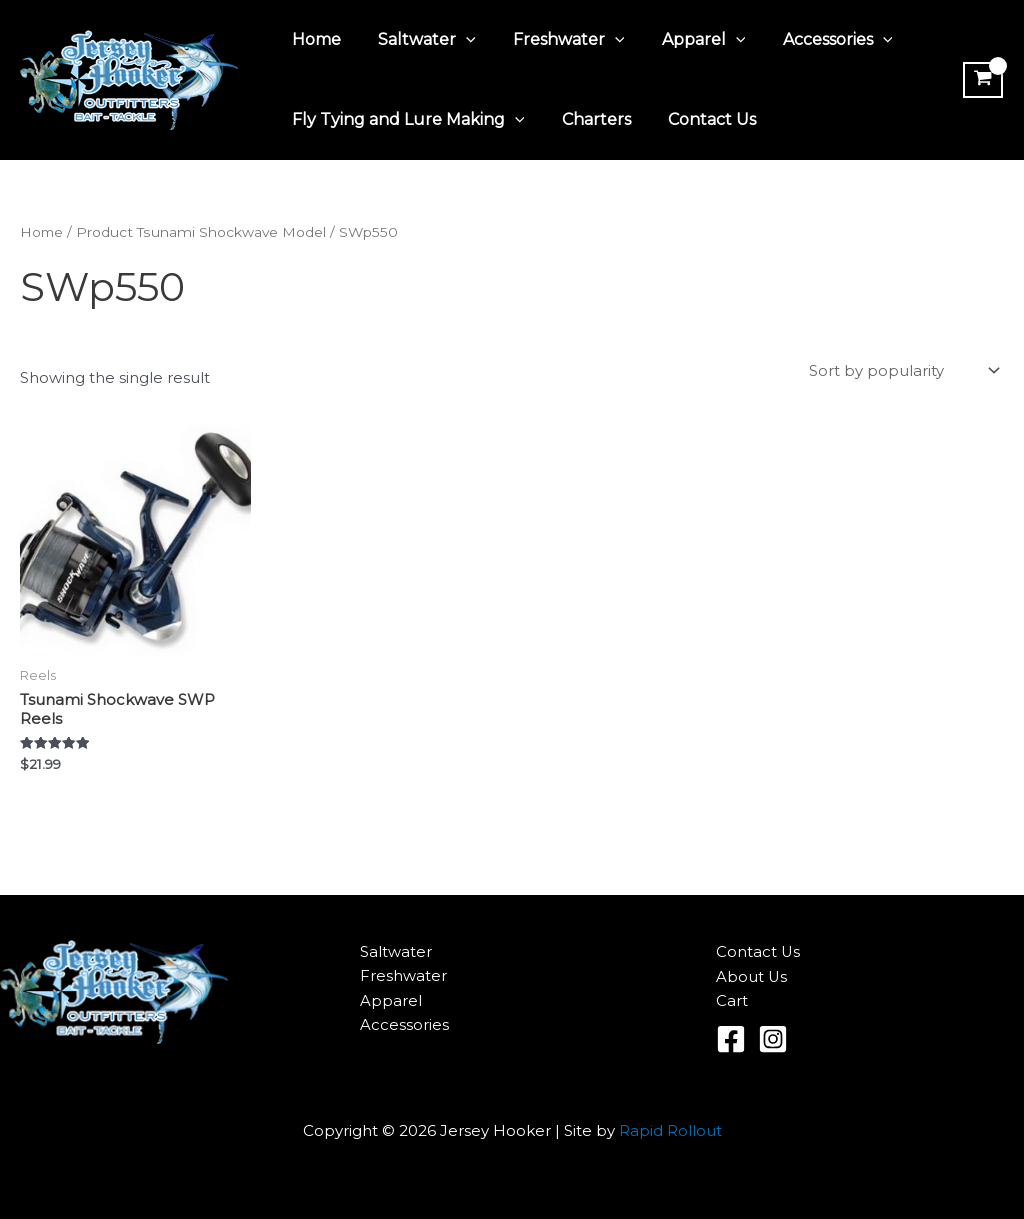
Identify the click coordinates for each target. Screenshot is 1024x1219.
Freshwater (556, 40)
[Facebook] (731, 1039)
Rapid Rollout (670, 1130)
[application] (458, 40)
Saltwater (419, 40)
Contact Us (699, 119)
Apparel (685, 40)
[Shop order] (902, 372)
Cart (732, 1000)
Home (313, 39)
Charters (588, 119)
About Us (752, 976)
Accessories (814, 40)
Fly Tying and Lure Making (405, 120)
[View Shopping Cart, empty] (981, 80)
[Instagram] (773, 1039)
